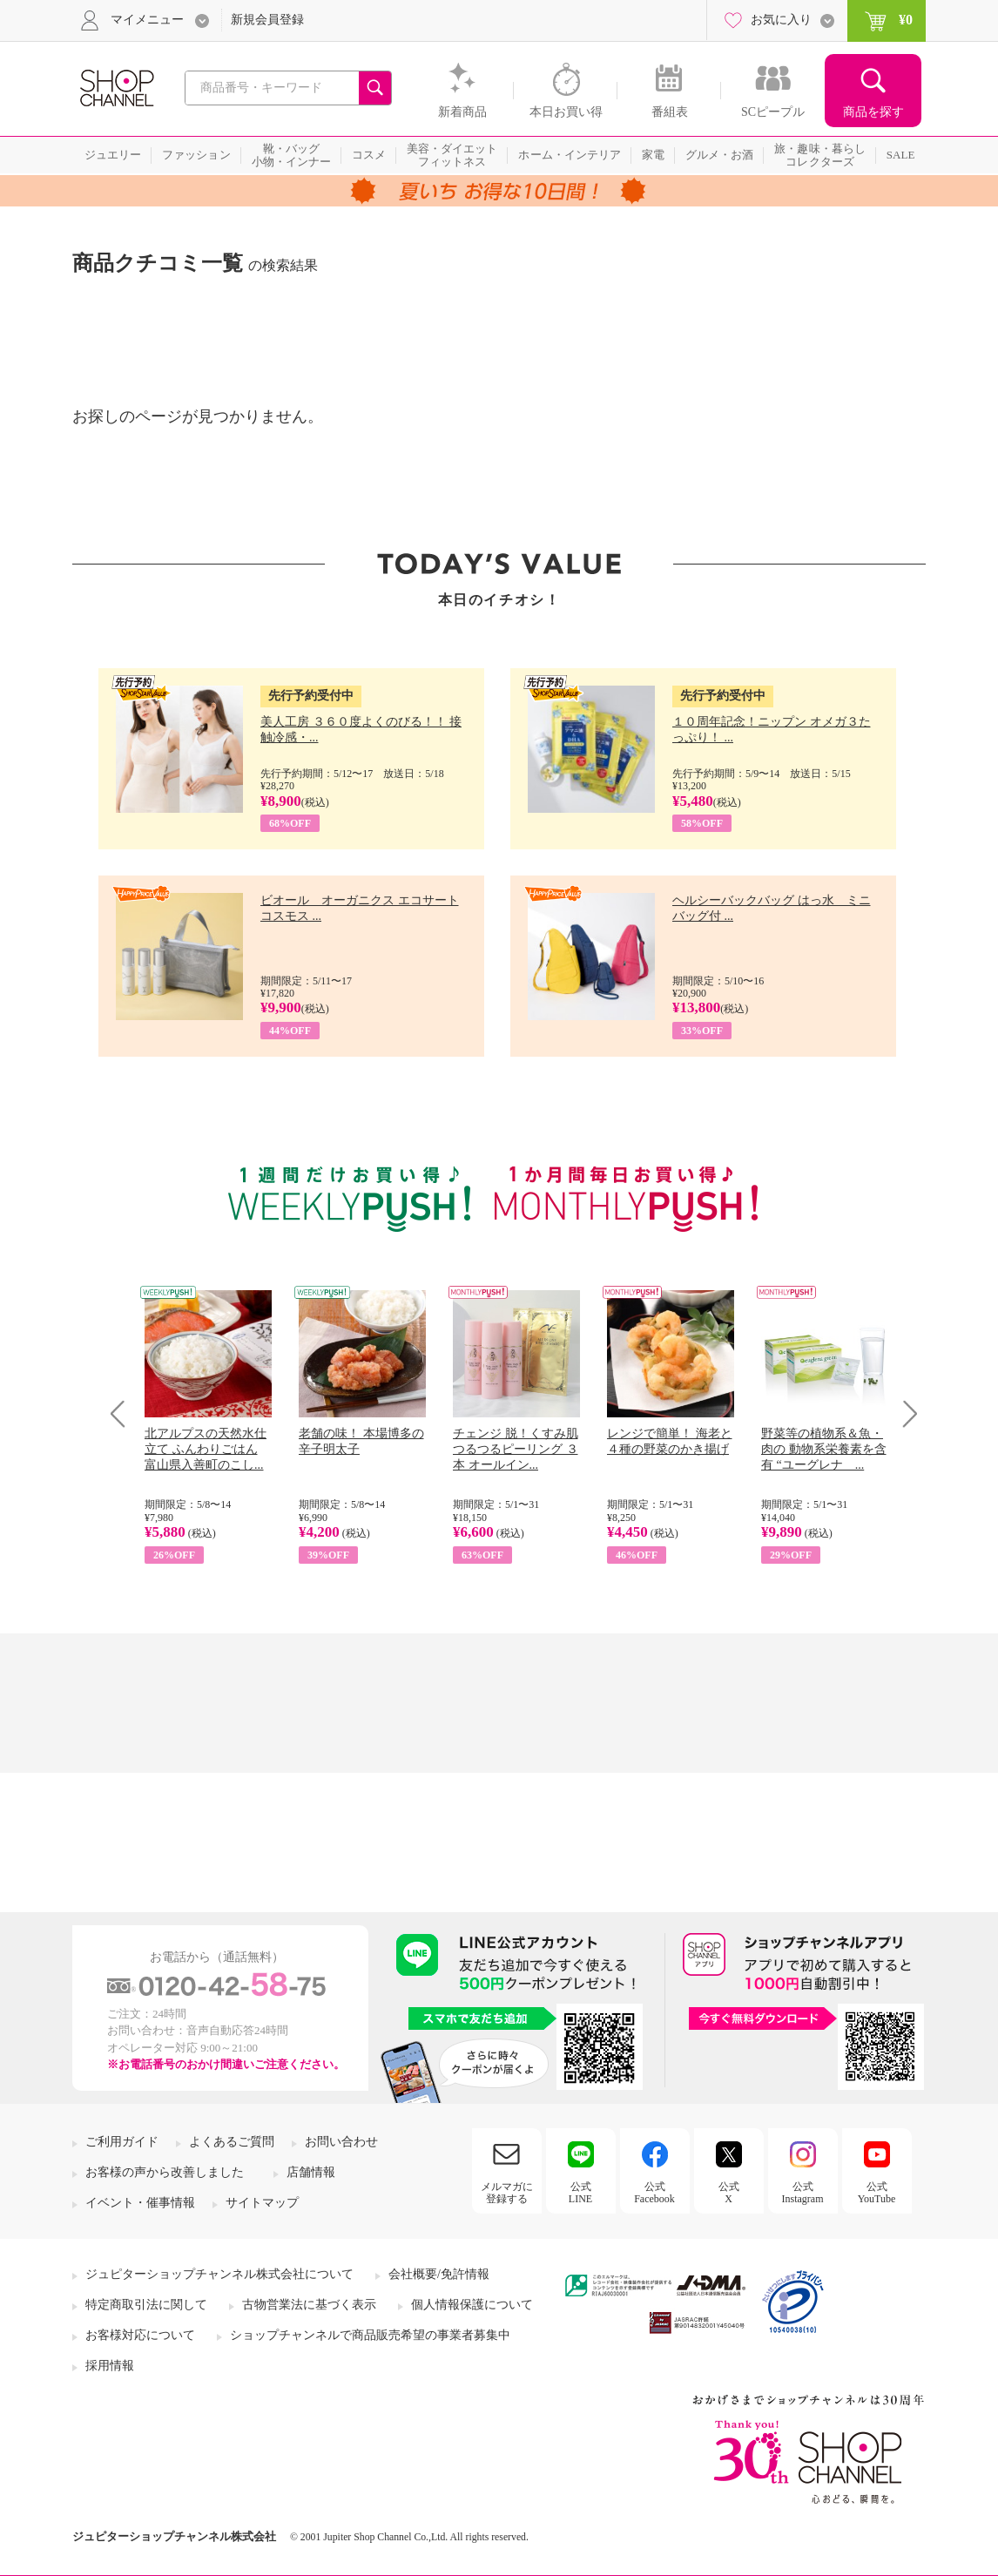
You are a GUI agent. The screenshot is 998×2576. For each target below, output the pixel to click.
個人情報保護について (472, 2304)
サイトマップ (262, 2202)
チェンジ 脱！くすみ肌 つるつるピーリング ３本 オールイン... (515, 1449)
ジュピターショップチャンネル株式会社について (219, 2274)
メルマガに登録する (507, 2192)
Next (904, 1413)
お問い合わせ (341, 2141)
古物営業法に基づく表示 (309, 2304)
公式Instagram (803, 2192)
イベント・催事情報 (140, 2202)
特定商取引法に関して (146, 2304)
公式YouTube (877, 2192)
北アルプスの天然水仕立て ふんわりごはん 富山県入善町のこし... (205, 1449)
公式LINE (580, 2192)
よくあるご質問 (231, 2141)
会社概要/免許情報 (438, 2274)
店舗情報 (311, 2172)
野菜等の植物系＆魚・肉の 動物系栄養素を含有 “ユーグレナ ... (824, 1449)
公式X (728, 2192)
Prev (124, 1413)
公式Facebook (654, 2192)
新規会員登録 (267, 19)
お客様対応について (140, 2335)
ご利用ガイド (121, 2141)
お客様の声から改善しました (164, 2172)
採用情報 (109, 2365)
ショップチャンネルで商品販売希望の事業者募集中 (370, 2335)
